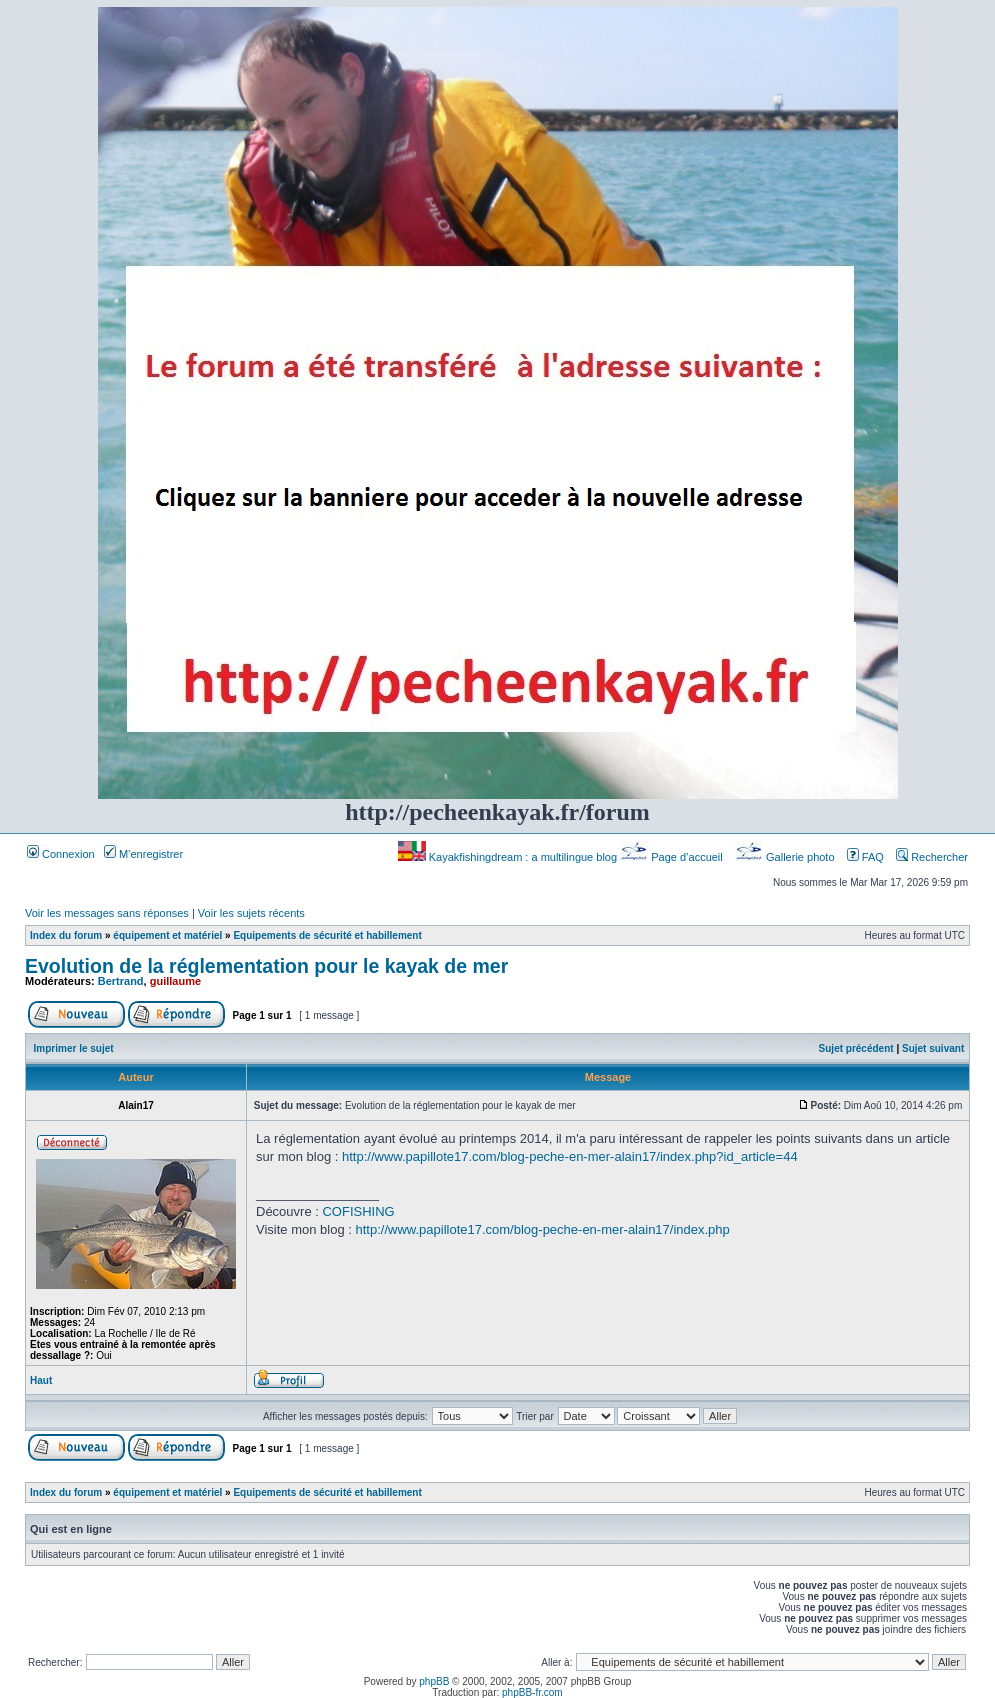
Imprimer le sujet (74, 1048)
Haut (41, 1380)
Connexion (61, 854)
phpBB (434, 1681)
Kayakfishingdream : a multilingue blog (509, 857)
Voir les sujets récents (251, 913)
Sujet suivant (933, 1048)
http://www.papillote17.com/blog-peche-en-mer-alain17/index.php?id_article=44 (570, 1156)
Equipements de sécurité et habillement (327, 935)
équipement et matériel (167, 935)
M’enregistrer (143, 854)
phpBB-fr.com (532, 1692)
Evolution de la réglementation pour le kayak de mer (266, 966)
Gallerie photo (786, 857)
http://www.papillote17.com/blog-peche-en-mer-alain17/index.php (542, 1229)
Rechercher (932, 857)
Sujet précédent (856, 1048)
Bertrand (121, 981)
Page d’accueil (673, 857)
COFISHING (358, 1211)
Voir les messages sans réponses (107, 913)
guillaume (175, 981)
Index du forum (66, 935)
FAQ (865, 857)
